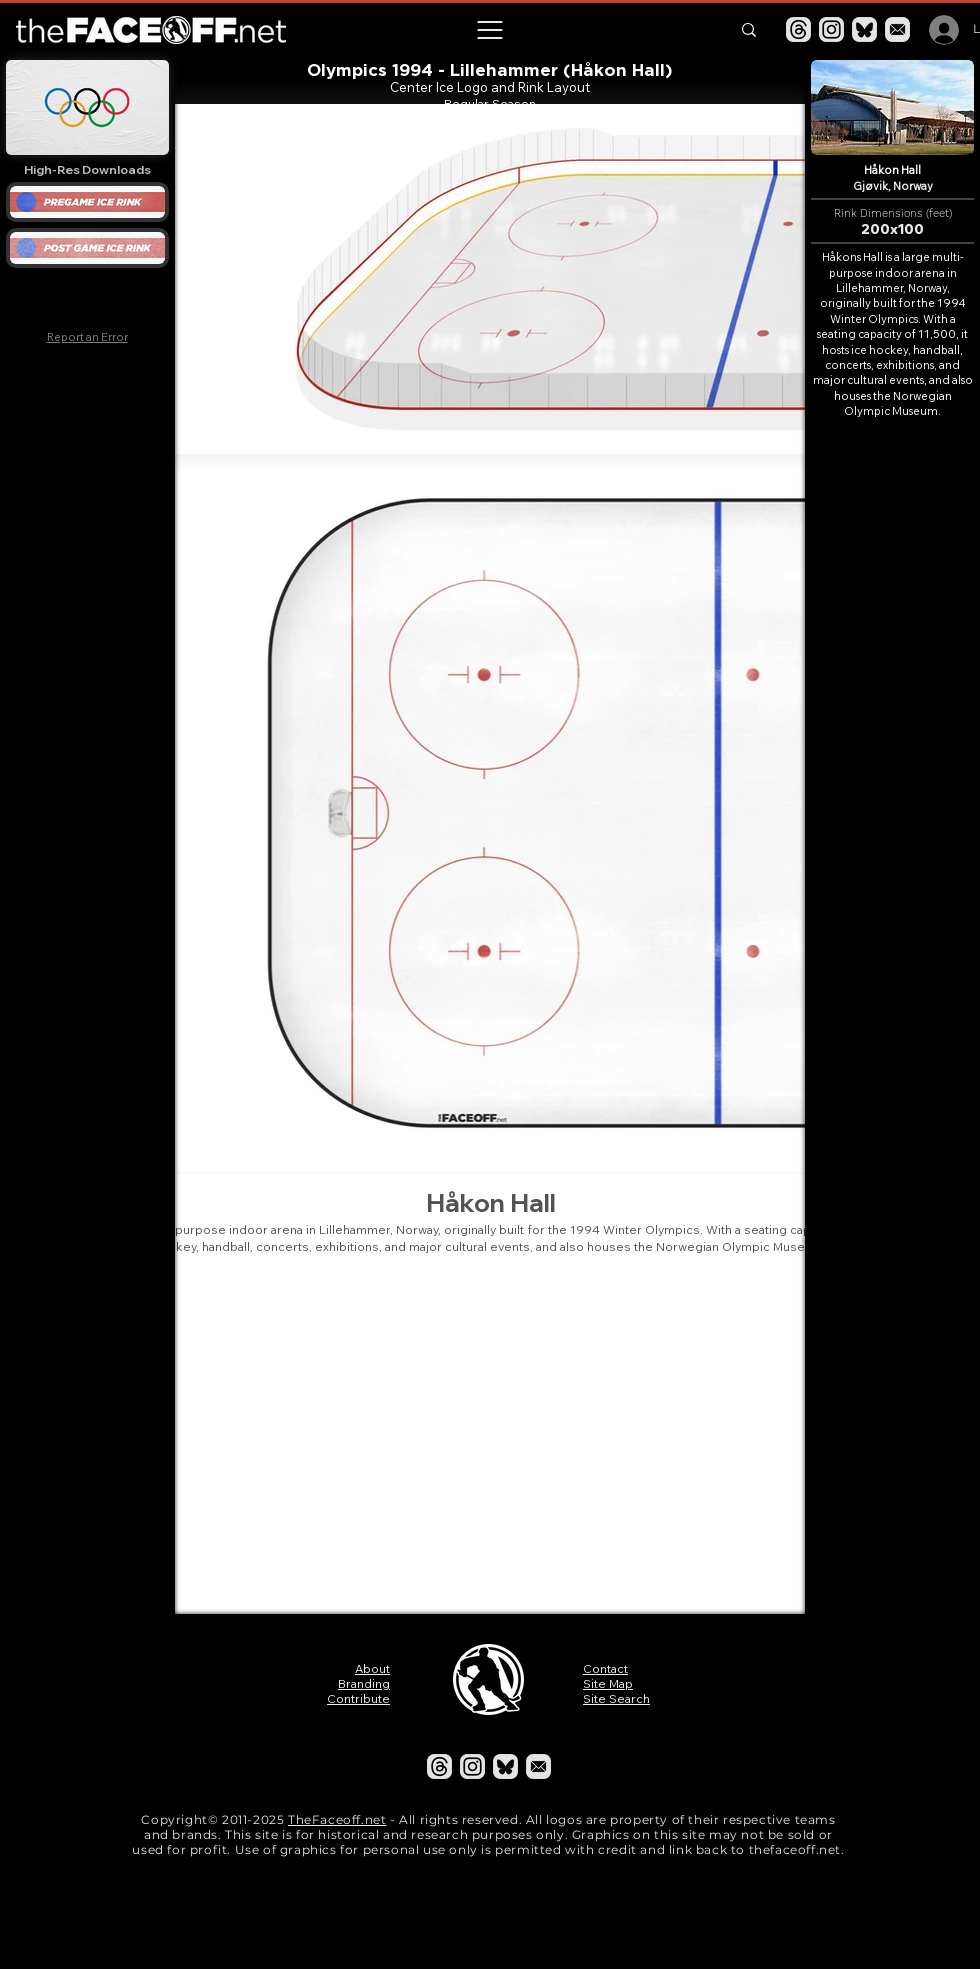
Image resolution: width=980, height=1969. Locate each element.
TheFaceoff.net (337, 1819)
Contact (605, 1668)
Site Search (616, 1698)
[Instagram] (831, 29)
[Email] (897, 29)
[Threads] (798, 29)
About (372, 1668)
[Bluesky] (864, 29)
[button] (489, 30)
